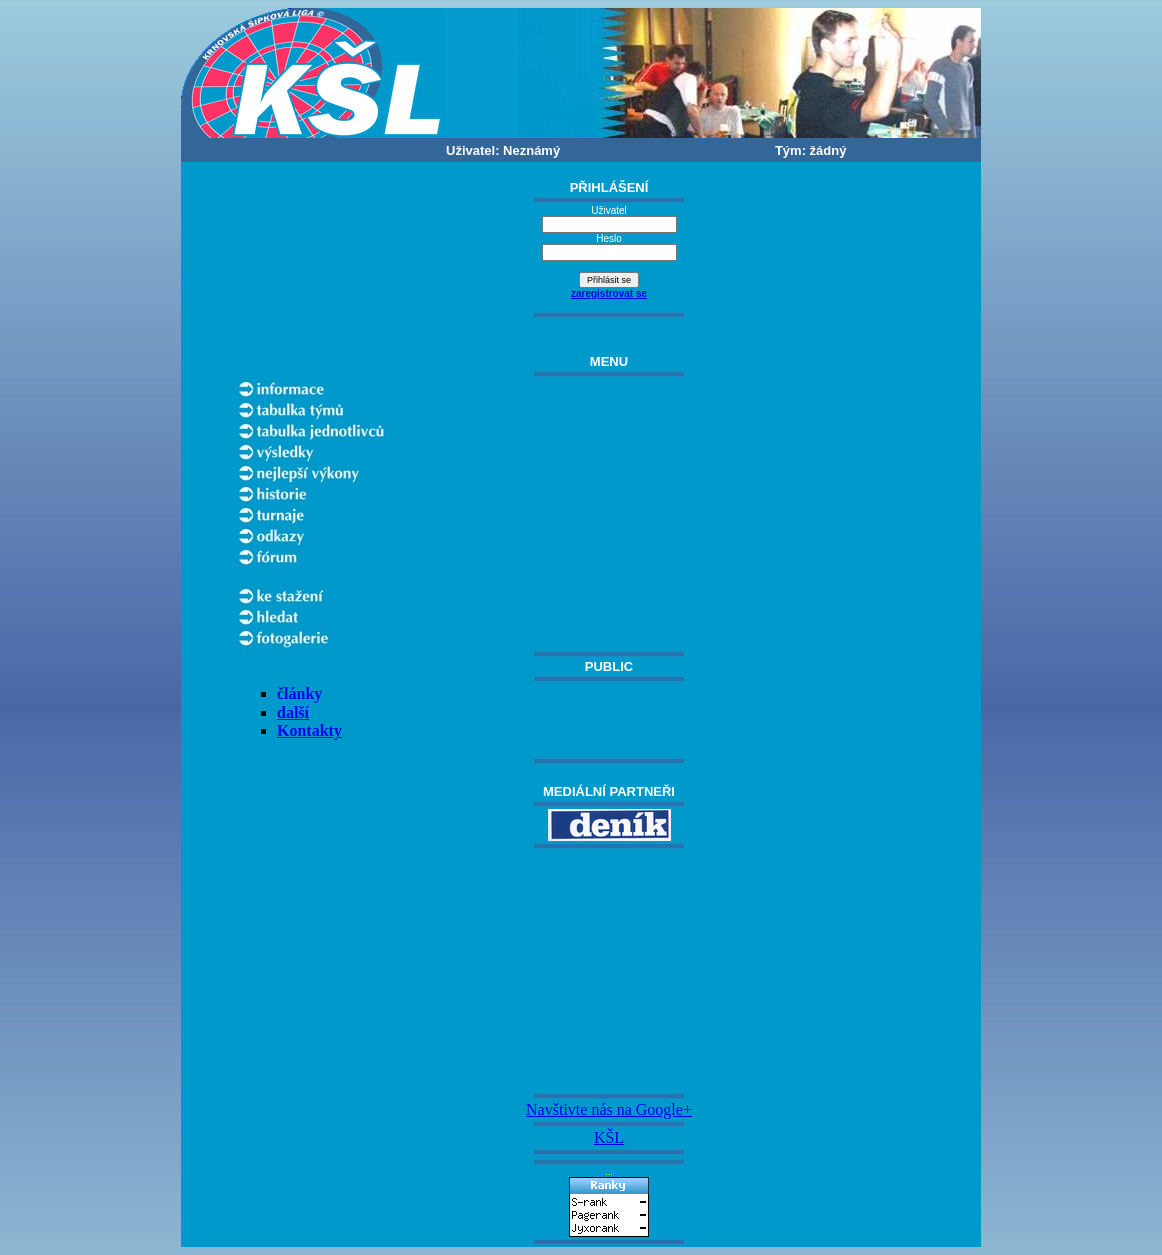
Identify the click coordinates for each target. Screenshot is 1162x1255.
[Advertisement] (609, 971)
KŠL (609, 1137)
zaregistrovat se (609, 293)
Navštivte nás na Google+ (609, 1109)
